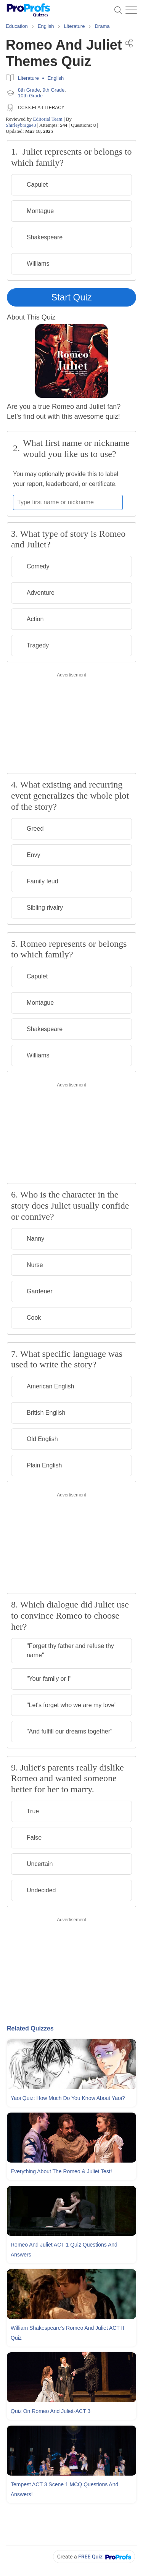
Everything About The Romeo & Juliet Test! (61, 2171)
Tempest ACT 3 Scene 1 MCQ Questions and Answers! (64, 2489)
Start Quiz (71, 297)
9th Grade (54, 90)
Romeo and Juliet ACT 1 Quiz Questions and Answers (64, 2250)
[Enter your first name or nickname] (68, 502)
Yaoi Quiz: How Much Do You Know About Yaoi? (68, 2098)
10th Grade (30, 95)
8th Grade (29, 90)
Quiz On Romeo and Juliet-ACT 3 (50, 2411)
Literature (28, 78)
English (56, 78)
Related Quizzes (30, 2028)
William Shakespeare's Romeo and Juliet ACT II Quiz (67, 2333)
